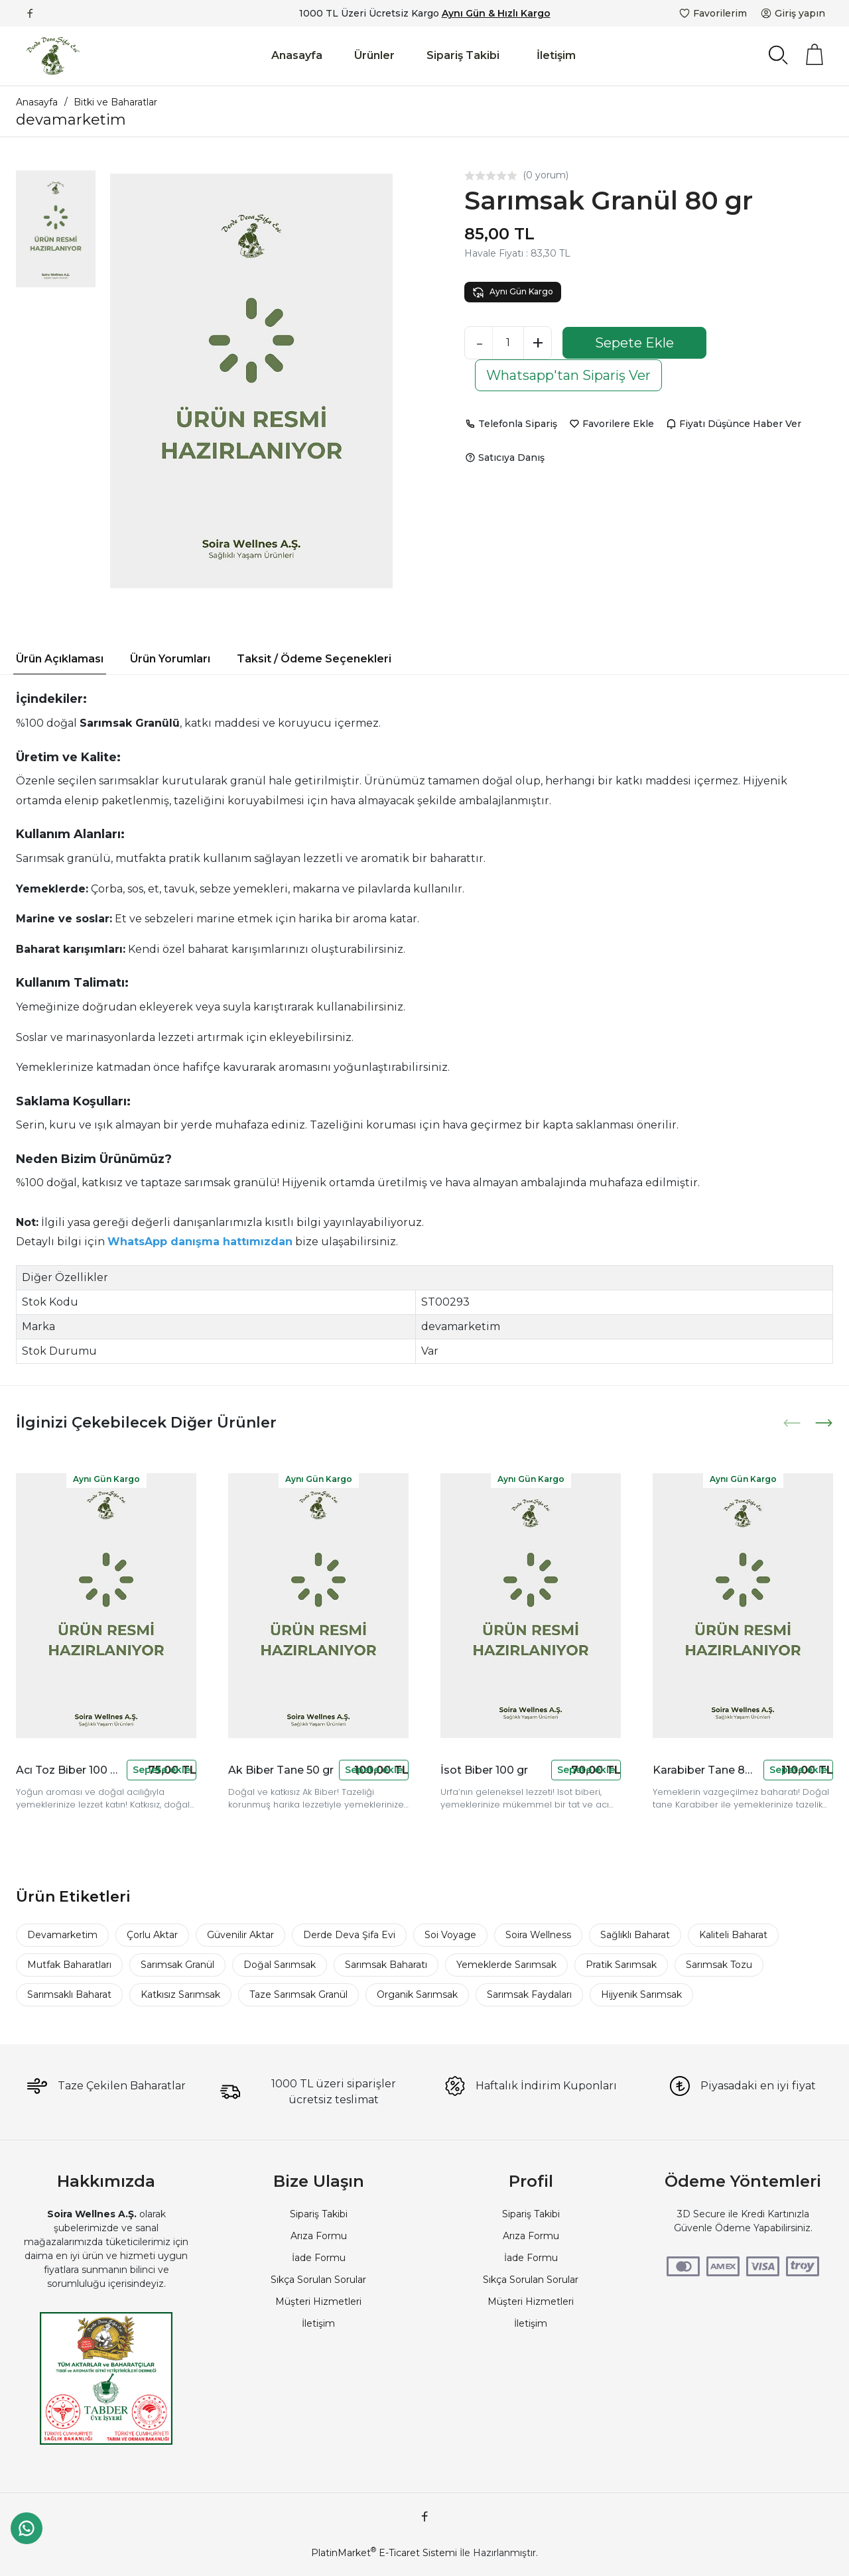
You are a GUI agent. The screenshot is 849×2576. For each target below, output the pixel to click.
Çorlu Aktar (152, 1935)
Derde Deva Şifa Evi (349, 1935)
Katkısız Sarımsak (180, 1994)
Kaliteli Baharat (733, 1935)
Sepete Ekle (634, 343)
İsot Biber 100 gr (484, 1770)
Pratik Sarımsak (621, 1965)
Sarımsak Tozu (719, 1965)
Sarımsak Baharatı (386, 1965)
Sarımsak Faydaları (529, 1994)
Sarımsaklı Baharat (69, 1994)
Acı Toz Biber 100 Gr (68, 1770)
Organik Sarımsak (417, 1994)
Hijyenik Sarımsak (641, 1994)
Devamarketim (62, 1935)
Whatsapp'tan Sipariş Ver (568, 375)
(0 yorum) (545, 175)
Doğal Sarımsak (279, 1965)
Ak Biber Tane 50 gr (281, 1770)
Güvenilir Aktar (240, 1935)
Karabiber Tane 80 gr (705, 1770)
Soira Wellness (538, 1935)
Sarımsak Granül (177, 1965)
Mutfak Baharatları (69, 1965)
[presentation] (793, 1423)
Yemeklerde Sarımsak (506, 1965)
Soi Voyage (450, 1935)
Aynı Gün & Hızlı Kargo (496, 13)
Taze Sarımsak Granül (298, 1994)
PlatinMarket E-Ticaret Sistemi (384, 2553)
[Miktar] (508, 343)
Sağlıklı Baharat (635, 1935)
